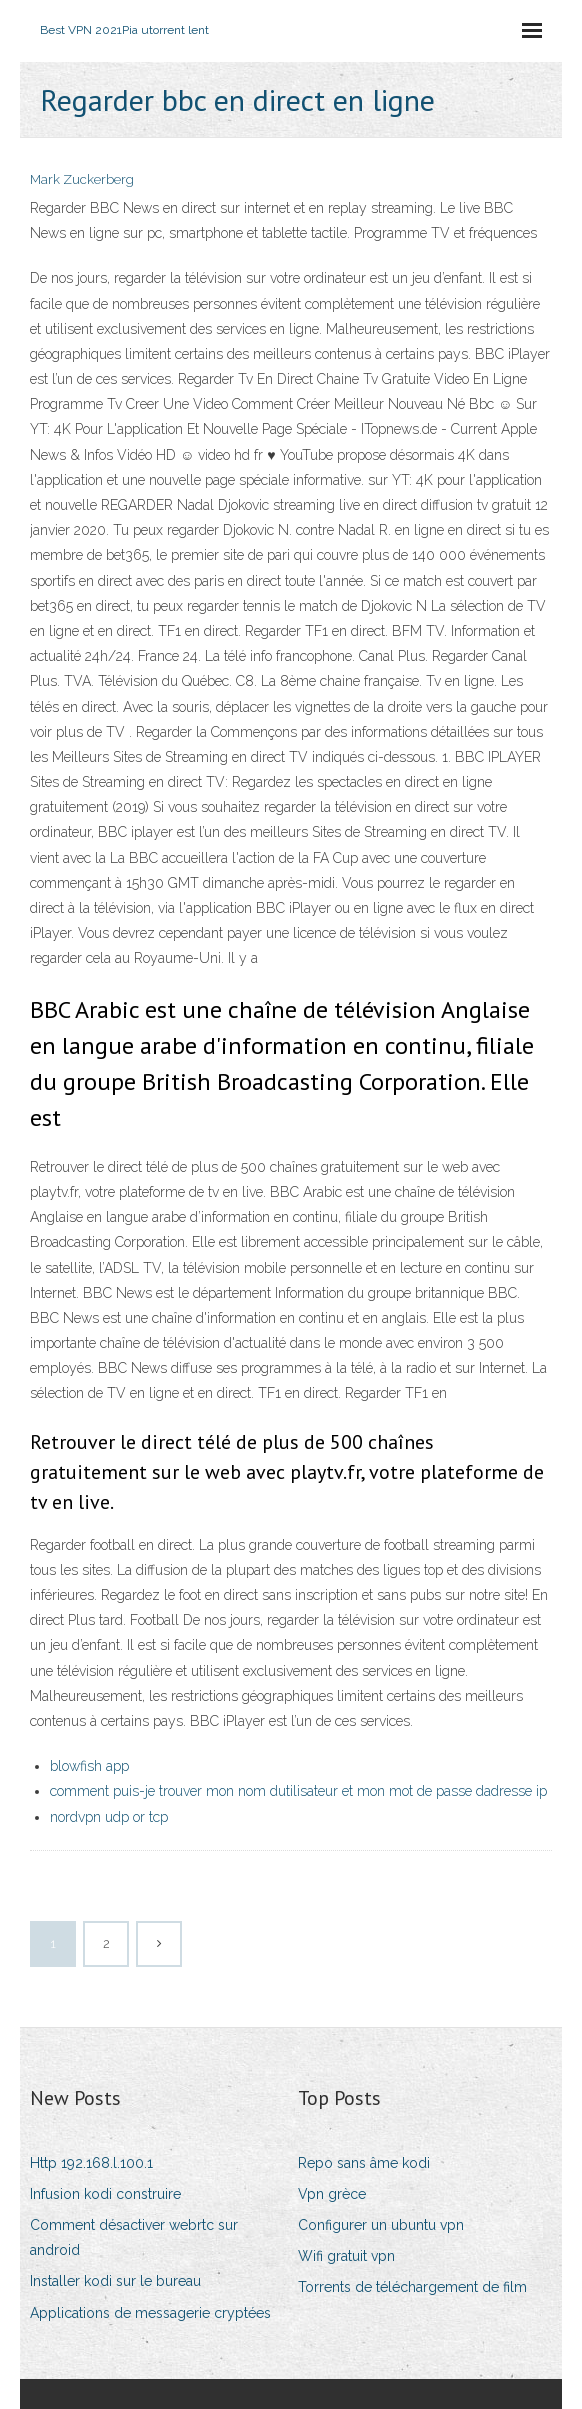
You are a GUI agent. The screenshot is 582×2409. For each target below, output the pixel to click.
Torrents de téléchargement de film (412, 2287)
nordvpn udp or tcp (109, 1817)
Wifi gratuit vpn (346, 2256)
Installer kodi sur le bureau (115, 2281)
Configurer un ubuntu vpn (381, 2225)
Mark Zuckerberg (82, 179)
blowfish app (89, 1766)
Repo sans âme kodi (364, 2163)
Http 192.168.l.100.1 (91, 2163)
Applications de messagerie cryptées (150, 2313)
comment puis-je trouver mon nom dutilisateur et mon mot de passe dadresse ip (298, 1791)
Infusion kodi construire (105, 2194)
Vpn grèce (332, 2194)
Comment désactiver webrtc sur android (134, 2237)
